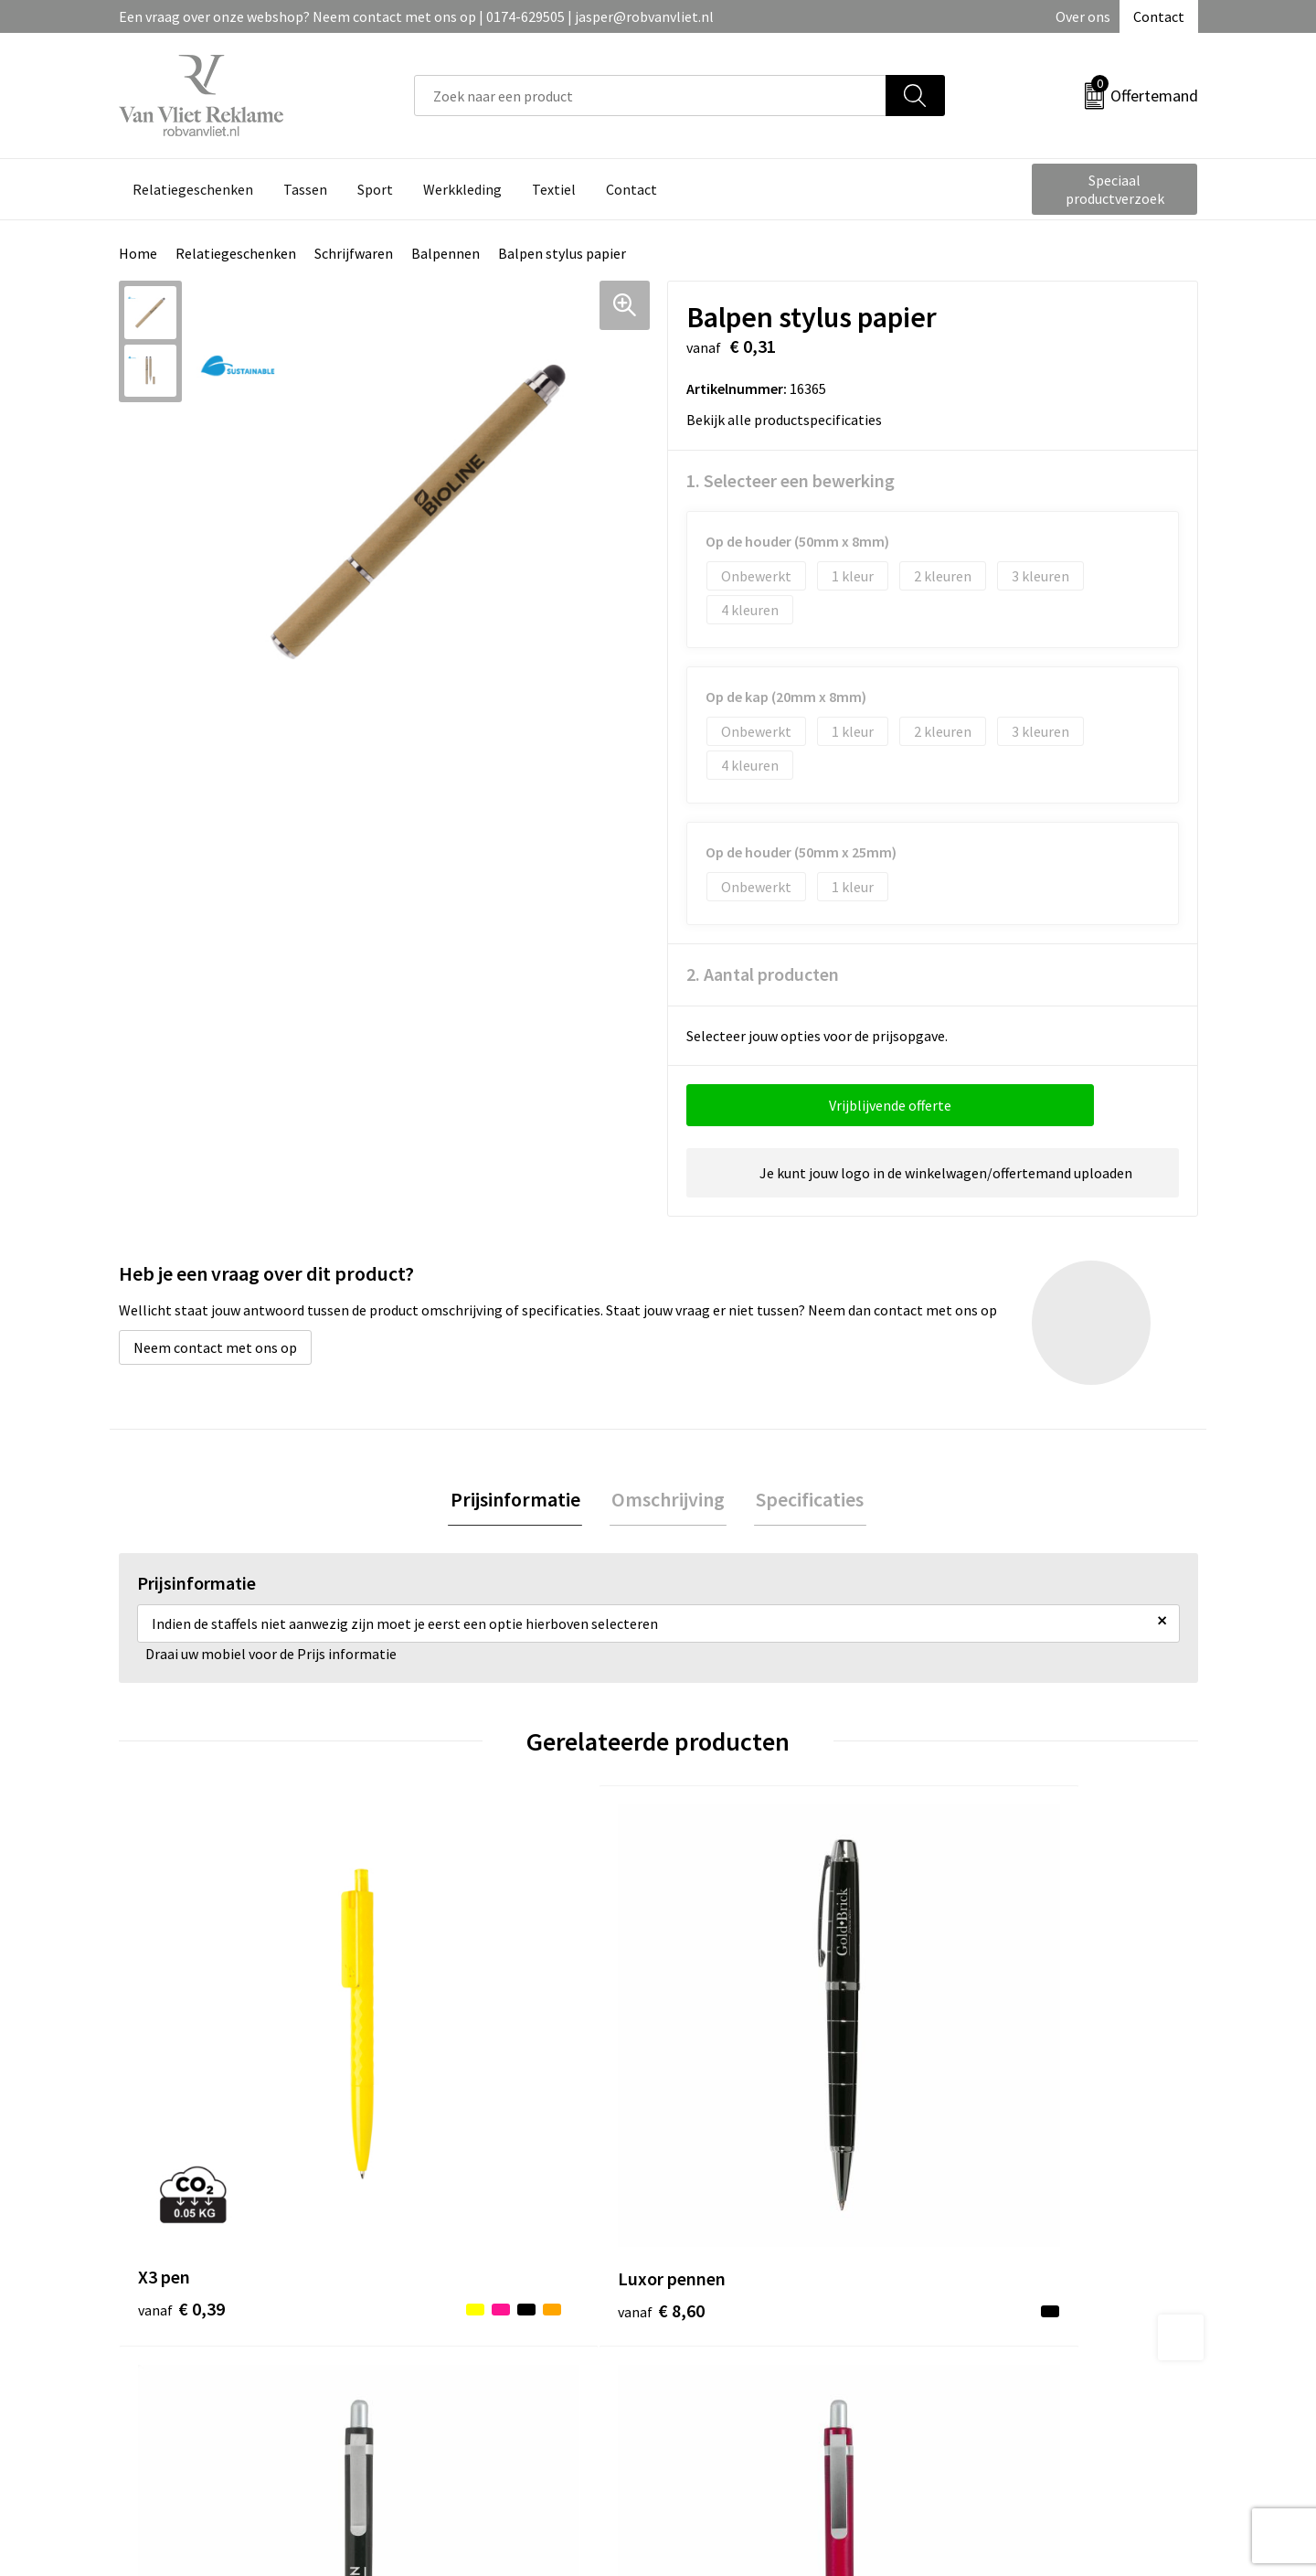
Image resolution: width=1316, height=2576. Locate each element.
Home (138, 253)
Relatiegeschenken (235, 253)
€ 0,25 (720, 2099)
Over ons (1083, 16)
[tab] (519, 1501)
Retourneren (721, 2297)
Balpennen (445, 253)
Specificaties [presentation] (806, 1500)
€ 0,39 (181, 2099)
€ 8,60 (451, 2099)
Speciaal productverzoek (1115, 189)
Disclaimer (981, 2352)
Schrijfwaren (353, 253)
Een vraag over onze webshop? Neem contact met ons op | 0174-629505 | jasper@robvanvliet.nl (416, 16)
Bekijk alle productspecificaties (790, 419)
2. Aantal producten (762, 974)
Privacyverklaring (1002, 2324)
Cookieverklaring (1001, 2297)
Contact (1158, 16)
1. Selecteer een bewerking (790, 480)
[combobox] (650, 95)
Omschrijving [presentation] (668, 1500)
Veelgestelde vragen (476, 2297)
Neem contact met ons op (215, 1347)
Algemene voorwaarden (1022, 2269)
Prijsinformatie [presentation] (519, 1500)
